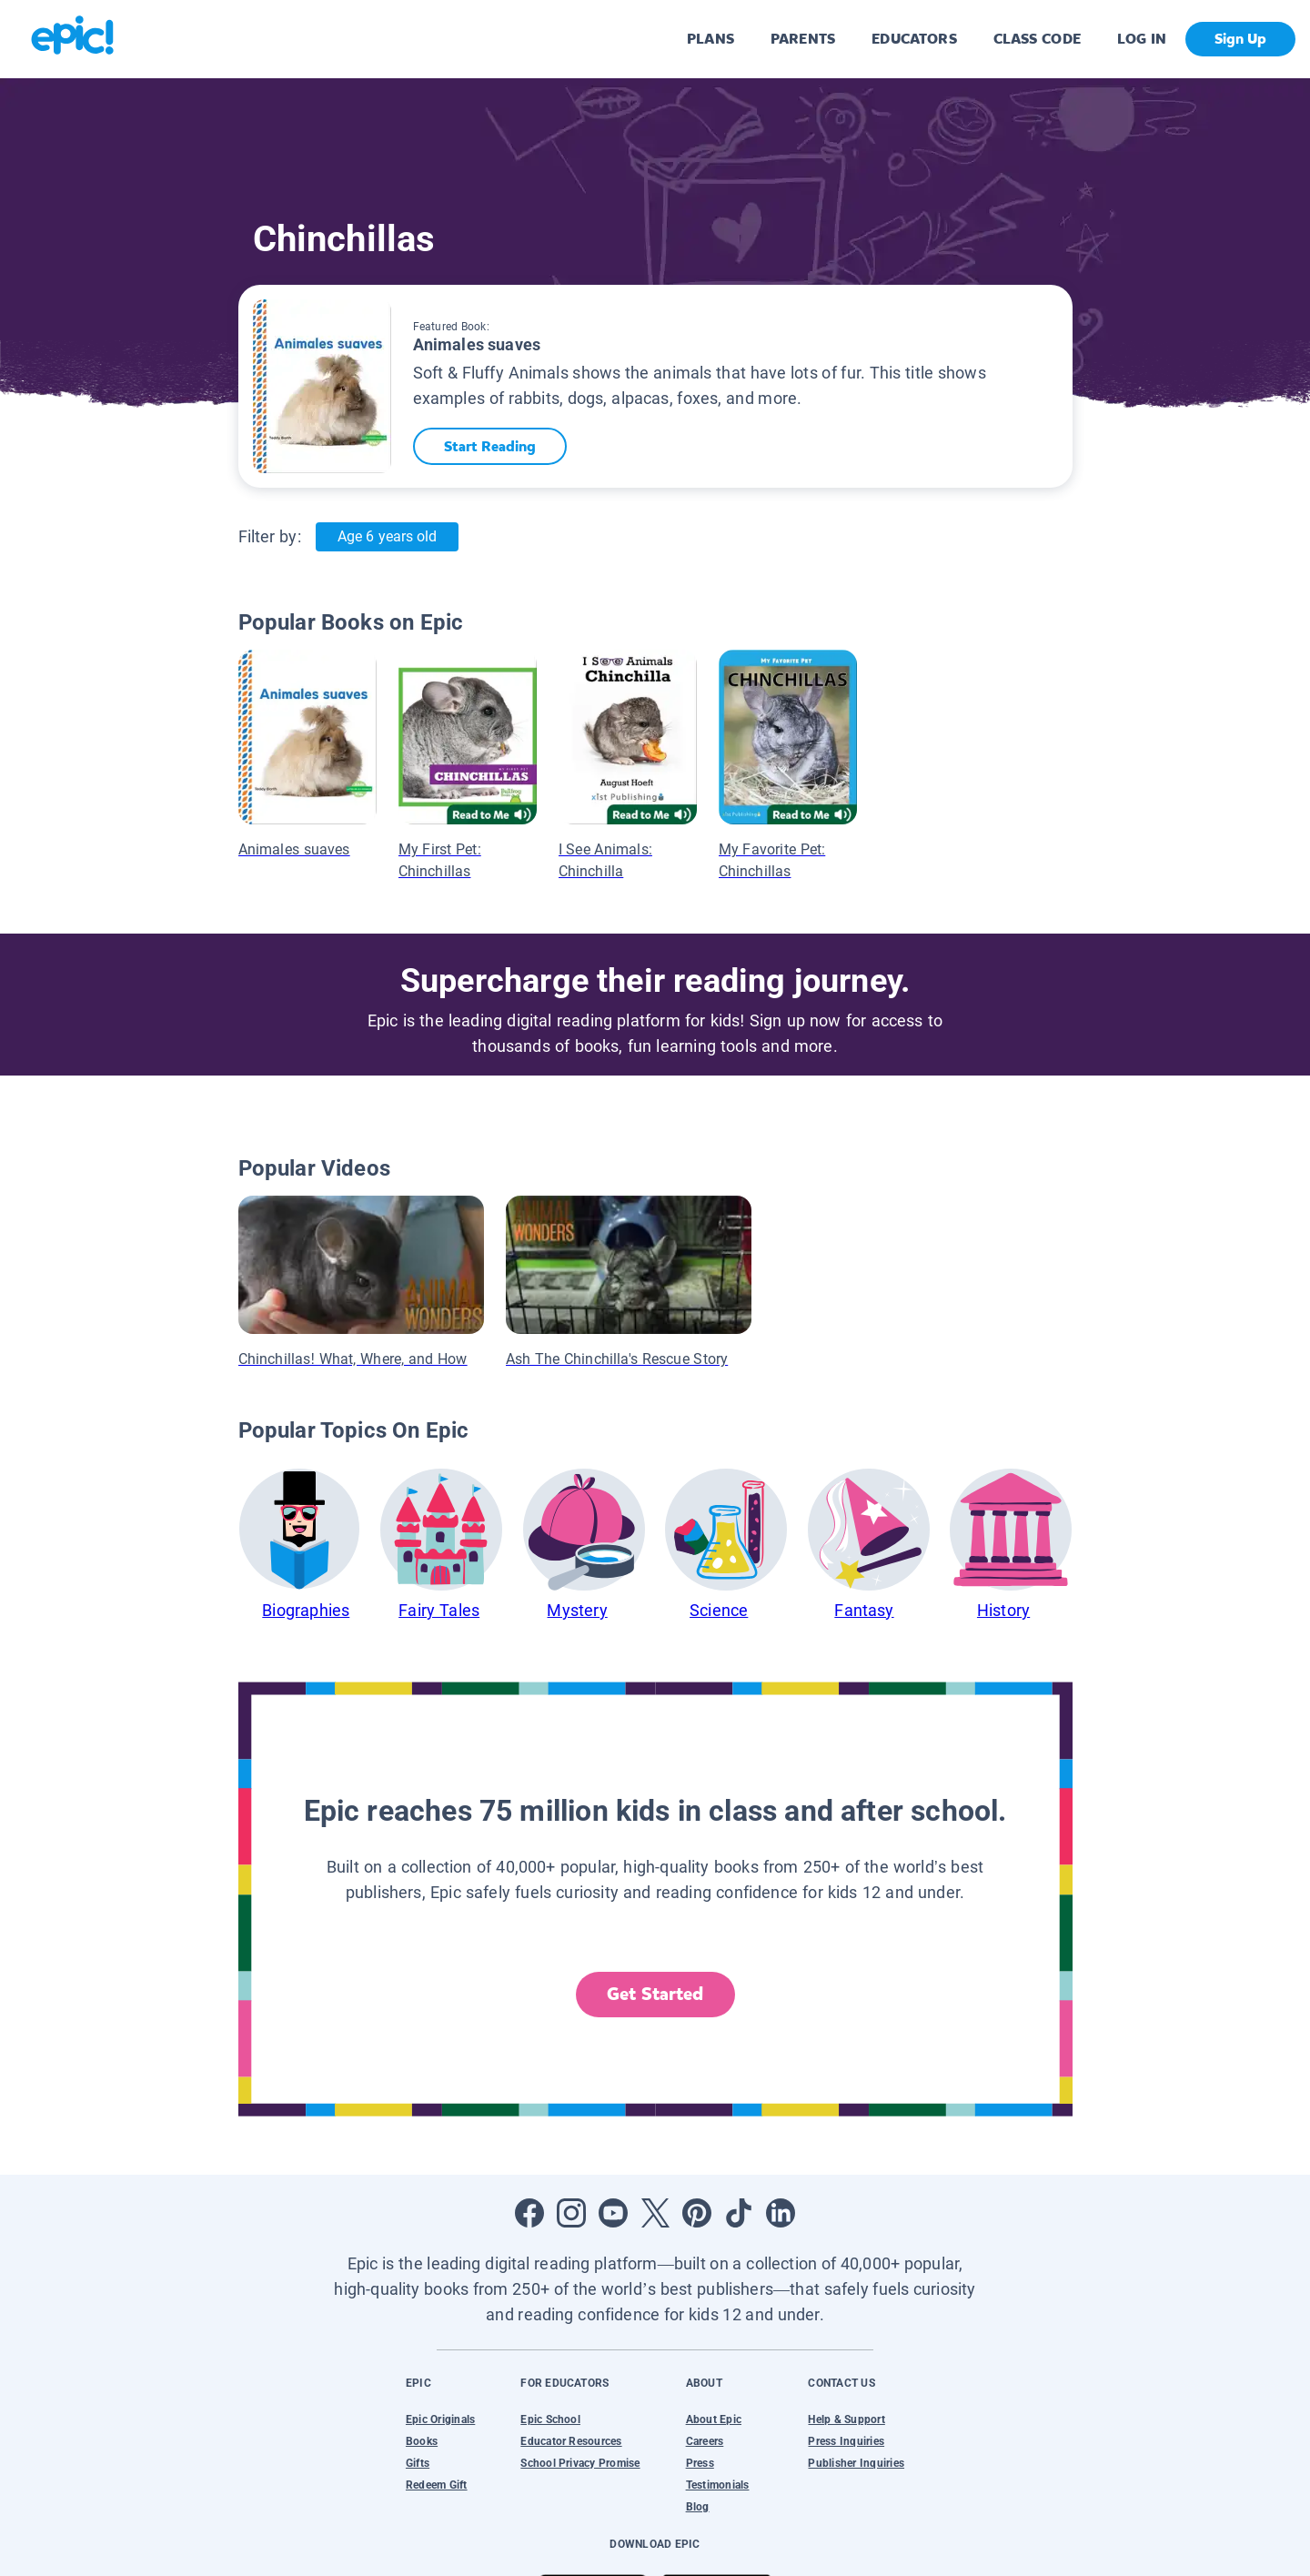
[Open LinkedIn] (780, 2212)
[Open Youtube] (613, 2212)
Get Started (655, 1994)
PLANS (710, 38)
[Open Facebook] (529, 2212)
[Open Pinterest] (696, 2212)
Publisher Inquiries (856, 2463)
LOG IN (1142, 38)
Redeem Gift (437, 2485)
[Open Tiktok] (738, 2212)
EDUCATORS (914, 38)
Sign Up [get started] (1240, 38)
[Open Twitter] (655, 2212)
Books (422, 2441)
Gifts (417, 2463)
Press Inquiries (846, 2441)
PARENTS (803, 38)
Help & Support (846, 2419)
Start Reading (492, 446)
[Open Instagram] (571, 2212)
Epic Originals (440, 2419)
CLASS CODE (1037, 38)
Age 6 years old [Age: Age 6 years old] (387, 536)
